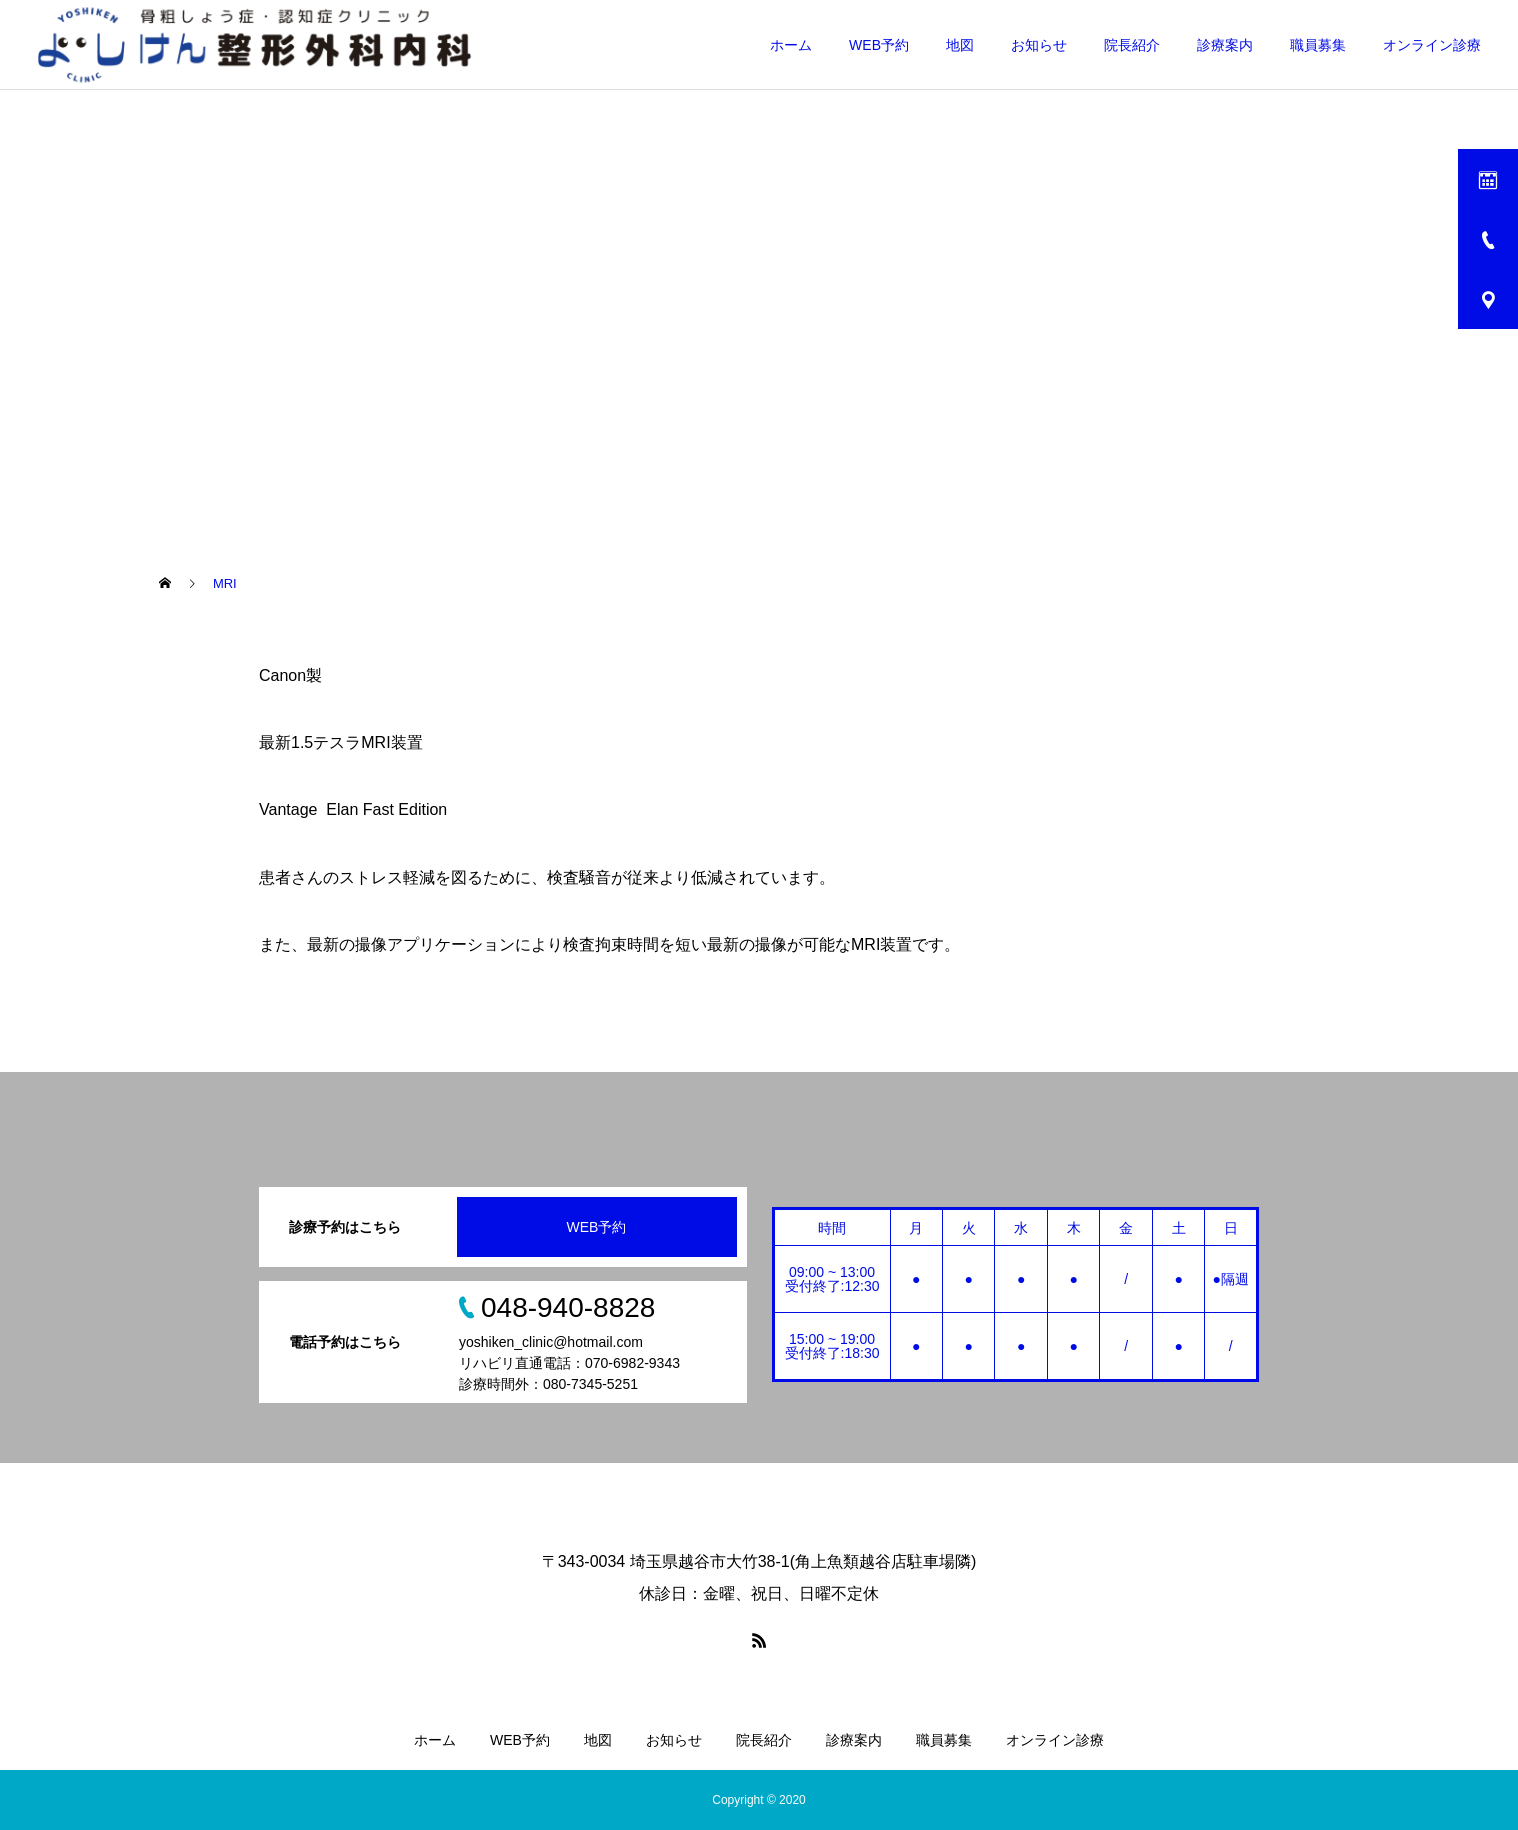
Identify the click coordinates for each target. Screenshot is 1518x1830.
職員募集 (1318, 45)
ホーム (791, 45)
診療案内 (1225, 45)
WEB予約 (879, 45)
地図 (960, 45)
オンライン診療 (1432, 45)
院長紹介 (1132, 45)
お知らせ (1039, 45)
